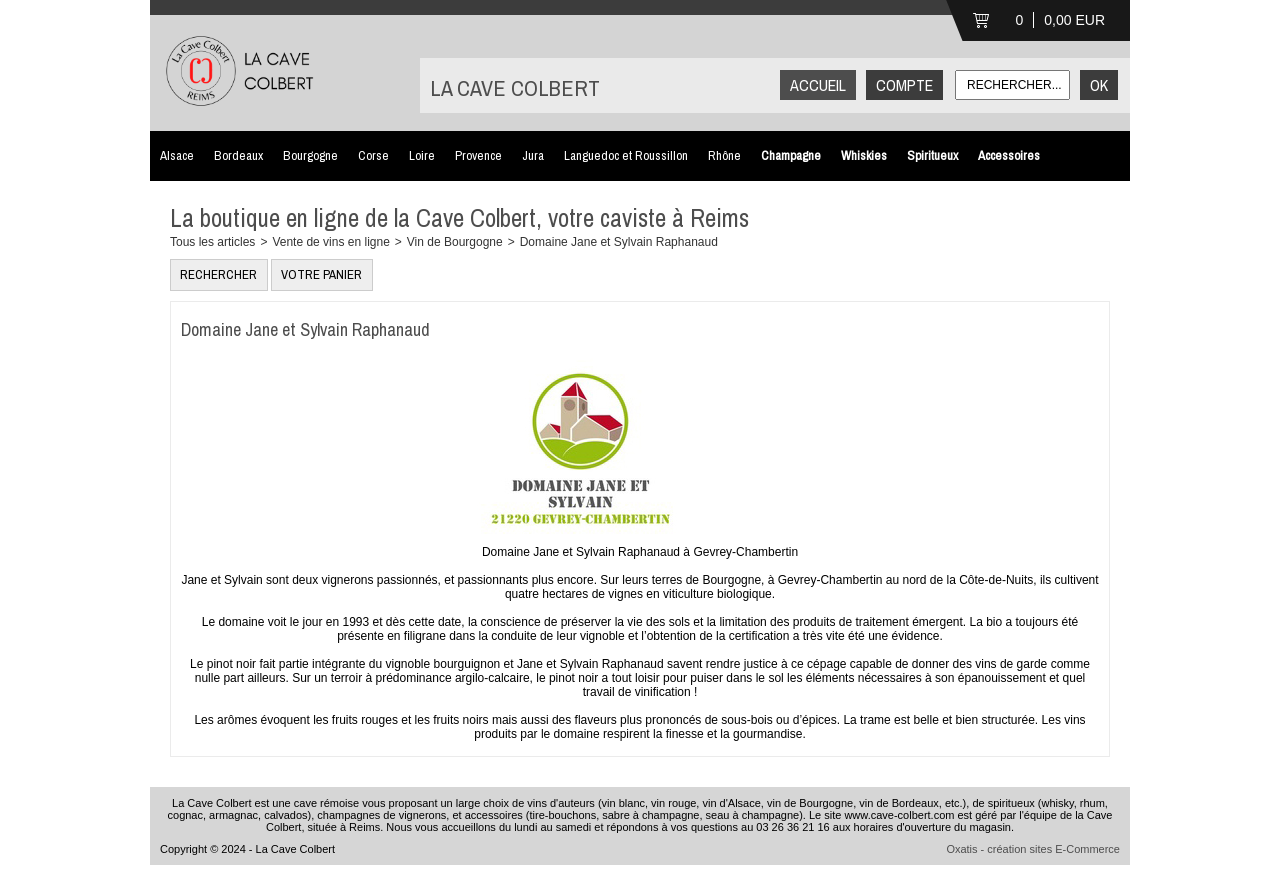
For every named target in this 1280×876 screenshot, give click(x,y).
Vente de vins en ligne (330, 242)
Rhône (724, 155)
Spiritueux (932, 155)
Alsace (177, 155)
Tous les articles (212, 242)
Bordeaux (238, 155)
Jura (533, 155)
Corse (373, 155)
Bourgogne (310, 155)
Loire (422, 155)
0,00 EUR (1074, 20)
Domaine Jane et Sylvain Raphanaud (619, 242)
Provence (478, 155)
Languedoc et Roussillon (626, 155)
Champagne (791, 155)
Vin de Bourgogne (455, 242)
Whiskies (864, 155)
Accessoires (1009, 155)
